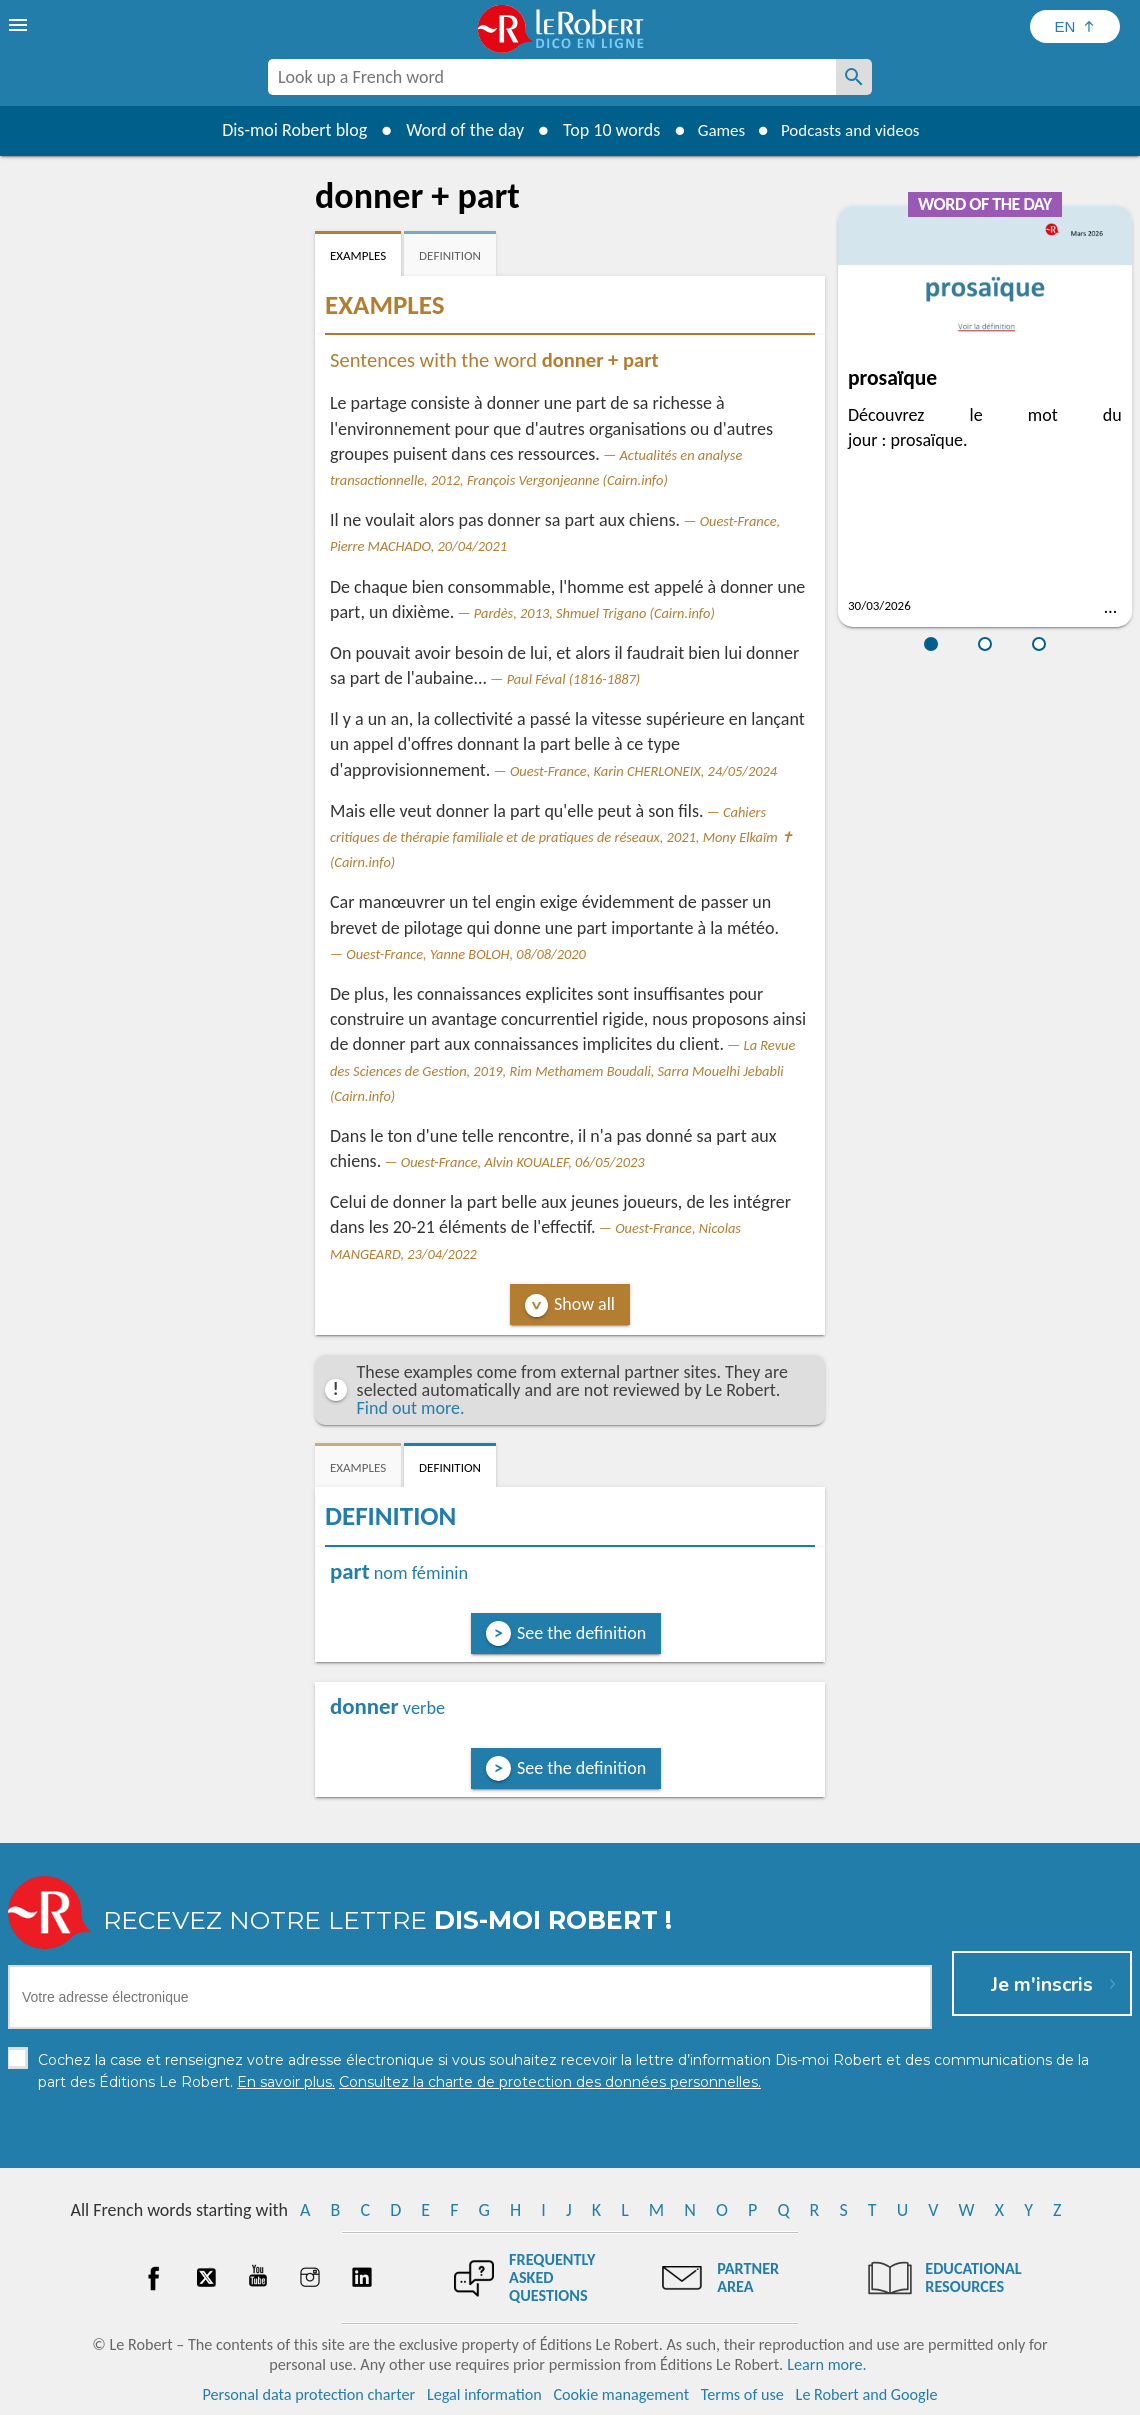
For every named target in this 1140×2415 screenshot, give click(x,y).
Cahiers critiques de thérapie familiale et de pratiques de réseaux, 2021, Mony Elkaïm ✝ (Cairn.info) (561, 837)
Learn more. (826, 2364)
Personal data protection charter (309, 2394)
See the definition (581, 1633)
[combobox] (552, 77)
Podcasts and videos (853, 130)
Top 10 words (602, 130)
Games (716, 130)
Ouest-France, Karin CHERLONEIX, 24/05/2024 (643, 771)
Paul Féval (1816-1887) (574, 679)
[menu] (20, 25)
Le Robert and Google (867, 2394)
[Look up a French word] (854, 77)
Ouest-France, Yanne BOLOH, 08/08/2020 (466, 954)
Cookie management (621, 2394)
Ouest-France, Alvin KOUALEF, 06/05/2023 (523, 1162)
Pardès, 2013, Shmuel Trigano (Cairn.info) (594, 613)
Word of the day (456, 130)
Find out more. (411, 1408)
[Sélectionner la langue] (1075, 26)
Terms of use (742, 2394)
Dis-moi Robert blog (285, 130)
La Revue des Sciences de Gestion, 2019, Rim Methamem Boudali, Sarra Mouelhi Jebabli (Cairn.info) (562, 1070)
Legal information (484, 2394)
